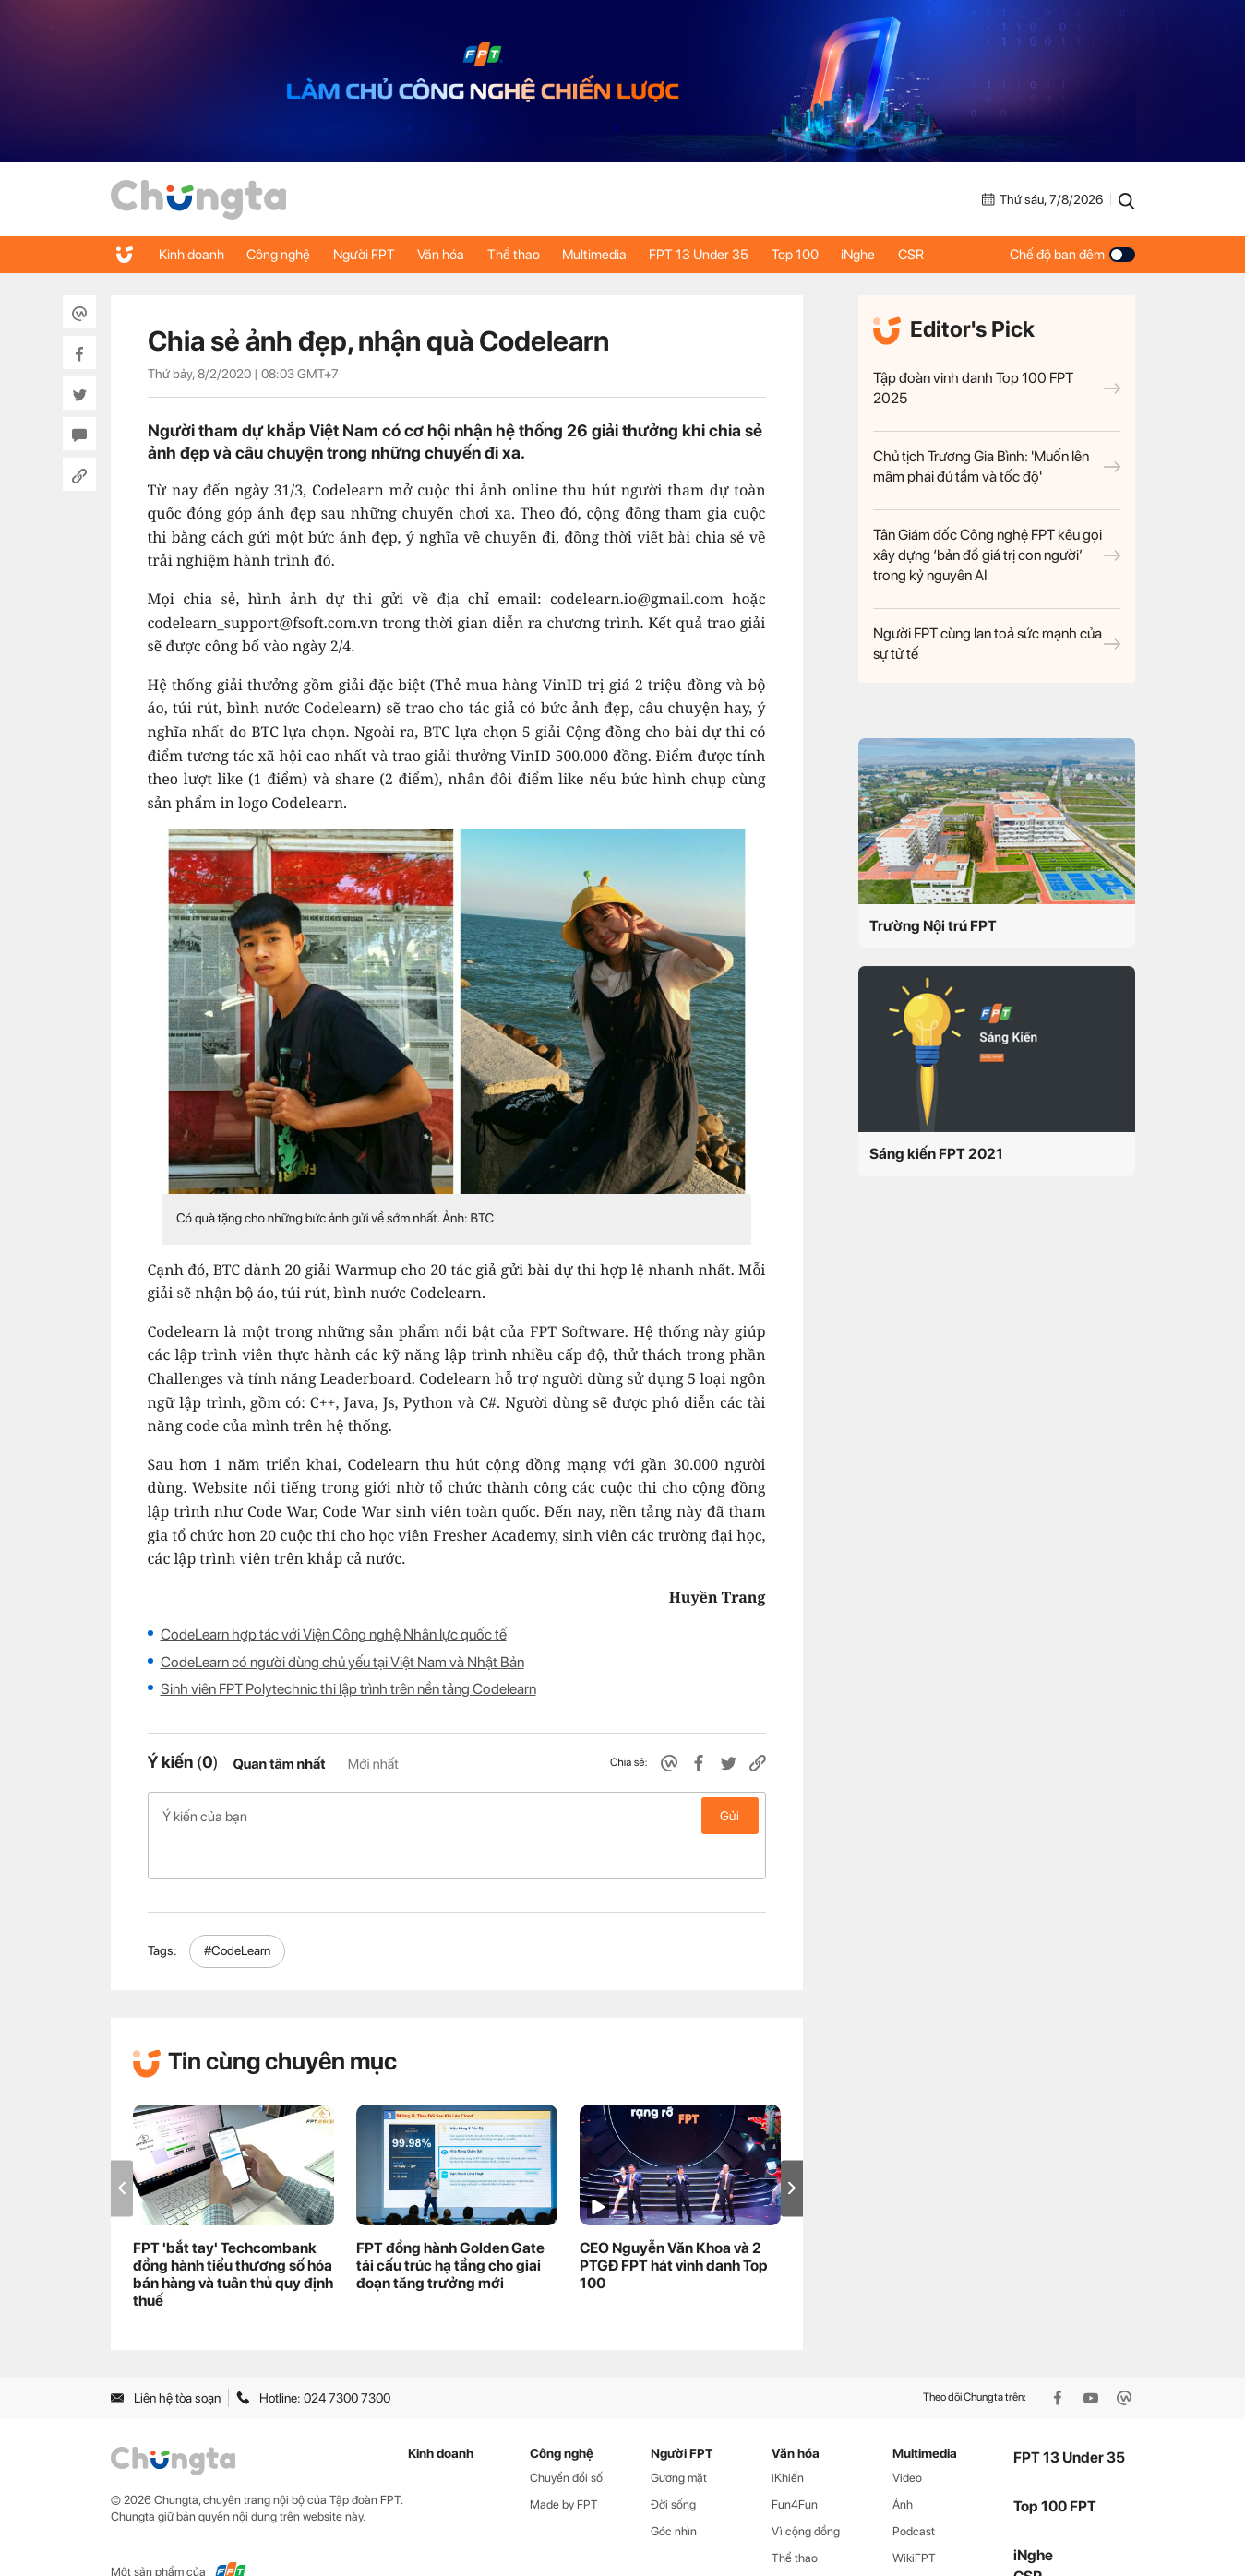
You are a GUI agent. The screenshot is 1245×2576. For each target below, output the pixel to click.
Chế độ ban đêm (1072, 254)
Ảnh (902, 2466)
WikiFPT (914, 2518)
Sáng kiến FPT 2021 (936, 1154)
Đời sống (673, 2466)
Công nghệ (285, 254)
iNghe (901, 254)
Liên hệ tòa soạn (166, 2358)
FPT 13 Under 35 (732, 254)
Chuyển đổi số (566, 2439)
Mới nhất (373, 1764)
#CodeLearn (237, 1911)
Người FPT (376, 254)
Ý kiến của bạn (457, 1816)
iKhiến (788, 2439)
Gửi (729, 1815)
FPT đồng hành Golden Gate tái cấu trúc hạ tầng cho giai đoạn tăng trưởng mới (450, 2226)
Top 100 (832, 254)
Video (907, 2439)
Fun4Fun (795, 2466)
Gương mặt (679, 2439)
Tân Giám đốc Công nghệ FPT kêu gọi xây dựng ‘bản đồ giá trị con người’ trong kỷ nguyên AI (996, 555)
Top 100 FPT (1054, 2466)
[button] (792, 2149)
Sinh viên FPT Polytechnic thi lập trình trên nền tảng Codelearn (348, 1689)
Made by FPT (564, 2466)
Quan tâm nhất (279, 1764)
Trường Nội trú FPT (933, 926)
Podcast (913, 2492)
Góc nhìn (674, 2492)
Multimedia (622, 254)
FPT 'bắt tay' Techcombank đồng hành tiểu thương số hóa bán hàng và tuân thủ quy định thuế (233, 2235)
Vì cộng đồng (806, 2492)
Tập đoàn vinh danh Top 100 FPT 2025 (996, 388)
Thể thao (535, 254)
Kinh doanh (193, 254)
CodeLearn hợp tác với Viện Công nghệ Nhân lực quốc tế (334, 1634)
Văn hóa (458, 254)
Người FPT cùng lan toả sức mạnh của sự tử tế (996, 643)
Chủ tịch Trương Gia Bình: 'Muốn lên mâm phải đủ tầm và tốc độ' (996, 466)
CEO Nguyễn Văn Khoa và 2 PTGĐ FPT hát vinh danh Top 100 (674, 2226)
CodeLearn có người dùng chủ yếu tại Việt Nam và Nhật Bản (342, 1662)
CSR (959, 254)
